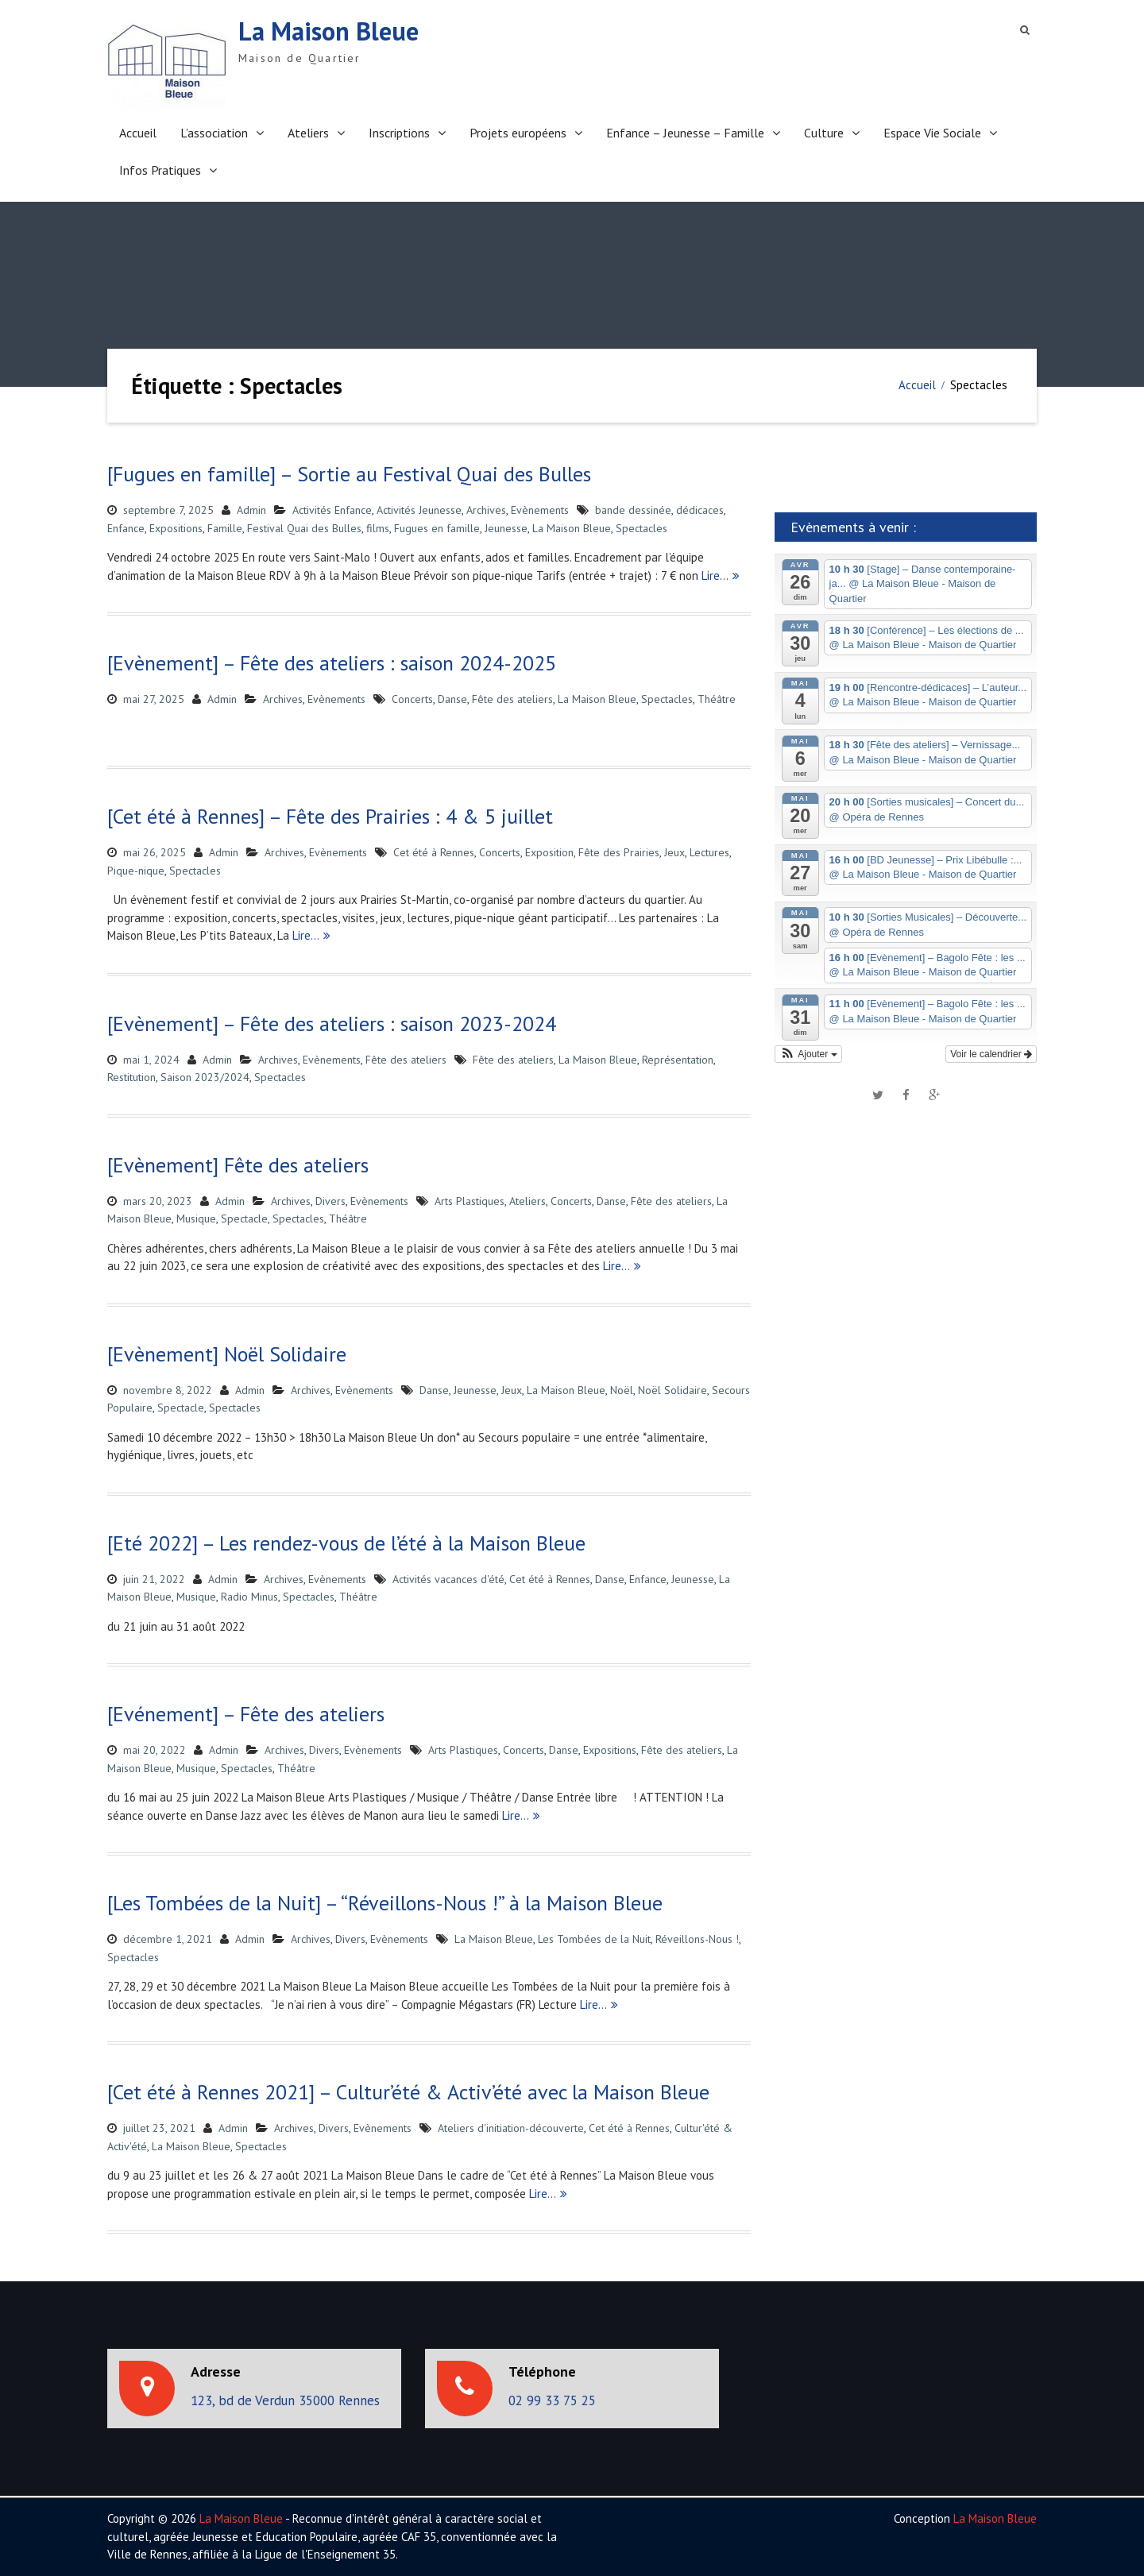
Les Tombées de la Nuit (594, 1939)
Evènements (540, 510)
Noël (621, 1390)
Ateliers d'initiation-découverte (511, 2128)
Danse (452, 699)
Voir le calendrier (991, 1054)
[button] (808, 1054)
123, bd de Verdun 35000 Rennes (285, 2400)
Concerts (412, 699)
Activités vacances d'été (448, 1579)
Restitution (131, 1077)
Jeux (674, 852)
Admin (251, 510)
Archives (486, 510)
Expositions (176, 528)
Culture (824, 133)
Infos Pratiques (160, 170)
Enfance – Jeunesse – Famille (685, 133)
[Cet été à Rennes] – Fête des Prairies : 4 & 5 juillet (330, 816)
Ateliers (308, 133)
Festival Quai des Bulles (304, 528)
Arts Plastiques (469, 1201)
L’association (214, 133)
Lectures (709, 852)
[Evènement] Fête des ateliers (238, 1165)
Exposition (549, 852)
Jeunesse (506, 528)
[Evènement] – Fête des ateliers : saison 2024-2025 (331, 663)
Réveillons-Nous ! (697, 1939)
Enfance (126, 528)
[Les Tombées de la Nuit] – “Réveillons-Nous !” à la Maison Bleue (385, 1903)
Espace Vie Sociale (932, 133)
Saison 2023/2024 (204, 1077)
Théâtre (717, 699)
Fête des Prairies (618, 852)
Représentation (677, 1059)
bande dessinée (633, 510)
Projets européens (518, 133)
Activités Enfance (332, 510)
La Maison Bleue (328, 31)
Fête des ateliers (512, 699)
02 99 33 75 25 (552, 2400)
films (377, 528)
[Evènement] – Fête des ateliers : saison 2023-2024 (331, 1023)
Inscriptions (399, 133)
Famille (224, 528)
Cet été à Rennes (433, 852)
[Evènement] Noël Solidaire (226, 1354)
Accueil (138, 133)
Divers (330, 1201)
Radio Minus (249, 1596)
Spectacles (641, 528)
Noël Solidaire (672, 1390)
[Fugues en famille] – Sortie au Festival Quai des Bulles (349, 474)
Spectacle (244, 1218)
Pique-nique (135, 870)
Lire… (715, 575)
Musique (196, 1218)
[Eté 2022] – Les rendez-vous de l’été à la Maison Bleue (346, 1543)
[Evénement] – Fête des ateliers (246, 1714)
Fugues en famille (437, 528)
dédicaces (700, 510)
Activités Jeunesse (419, 510)
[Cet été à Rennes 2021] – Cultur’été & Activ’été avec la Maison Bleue (408, 2092)
